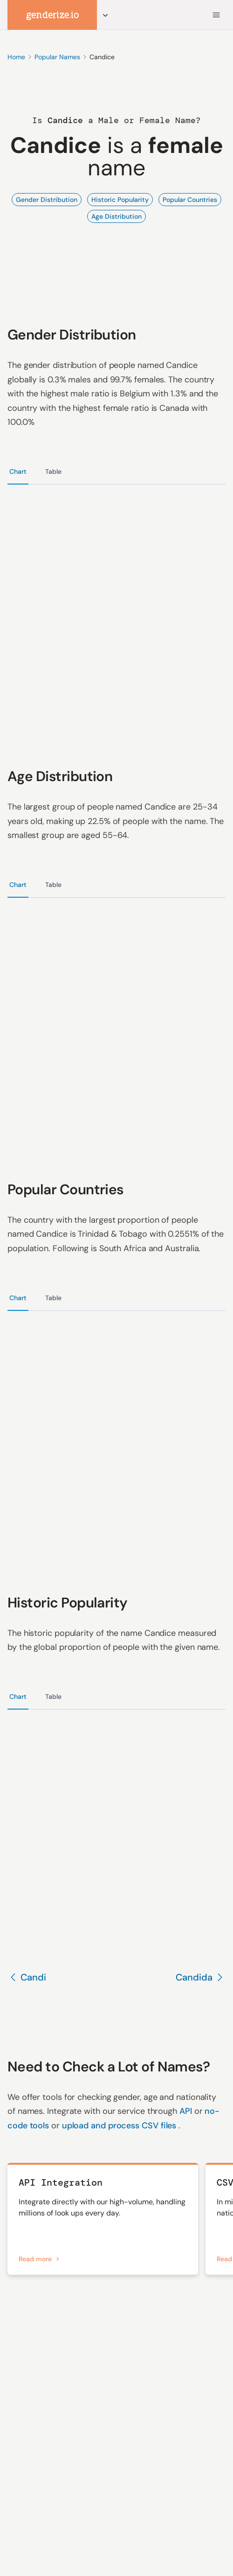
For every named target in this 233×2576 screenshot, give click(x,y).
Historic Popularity (120, 199)
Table (53, 471)
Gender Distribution (46, 199)
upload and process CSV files (120, 2125)
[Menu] (216, 15)
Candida (201, 1977)
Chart (18, 471)
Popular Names (57, 57)
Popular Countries (190, 199)
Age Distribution (116, 216)
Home (16, 57)
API (186, 2111)
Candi (26, 1977)
